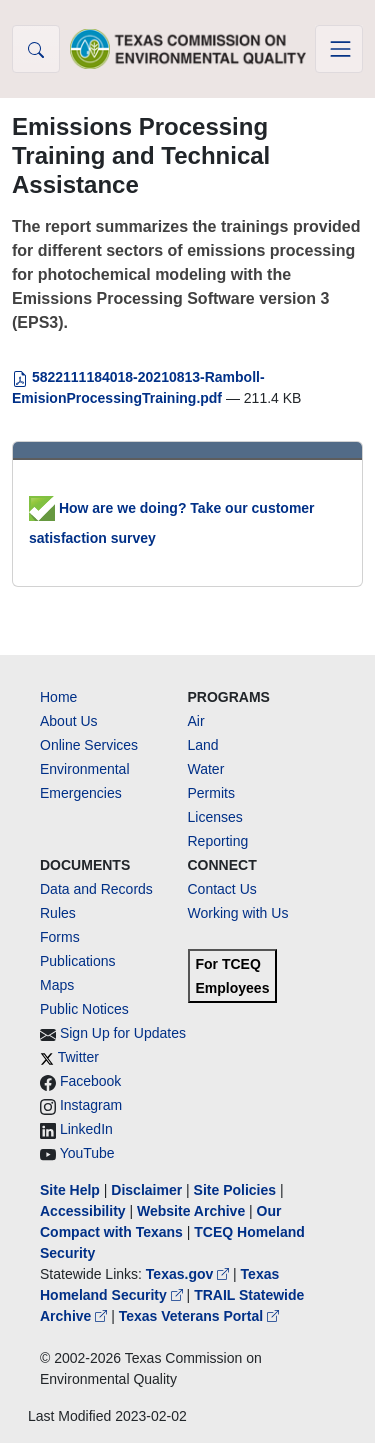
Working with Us (238, 913)
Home (58, 697)
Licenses (215, 817)
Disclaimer (146, 1190)
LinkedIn (86, 1129)
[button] (36, 49)
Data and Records (96, 889)
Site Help (70, 1190)
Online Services (89, 745)
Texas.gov (189, 1274)
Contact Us (222, 889)
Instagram (91, 1105)
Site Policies (235, 1190)
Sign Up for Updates (123, 1033)
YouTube (87, 1153)
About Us (69, 721)
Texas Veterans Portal (199, 1316)
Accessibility (85, 1211)
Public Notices (84, 1009)
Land (203, 745)
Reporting (218, 841)
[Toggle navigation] (339, 49)
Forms (60, 937)
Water (206, 769)
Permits (211, 793)
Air (196, 721)
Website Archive (191, 1211)
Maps (57, 985)
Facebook (90, 1081)
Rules (58, 913)
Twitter (78, 1057)
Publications (78, 961)
